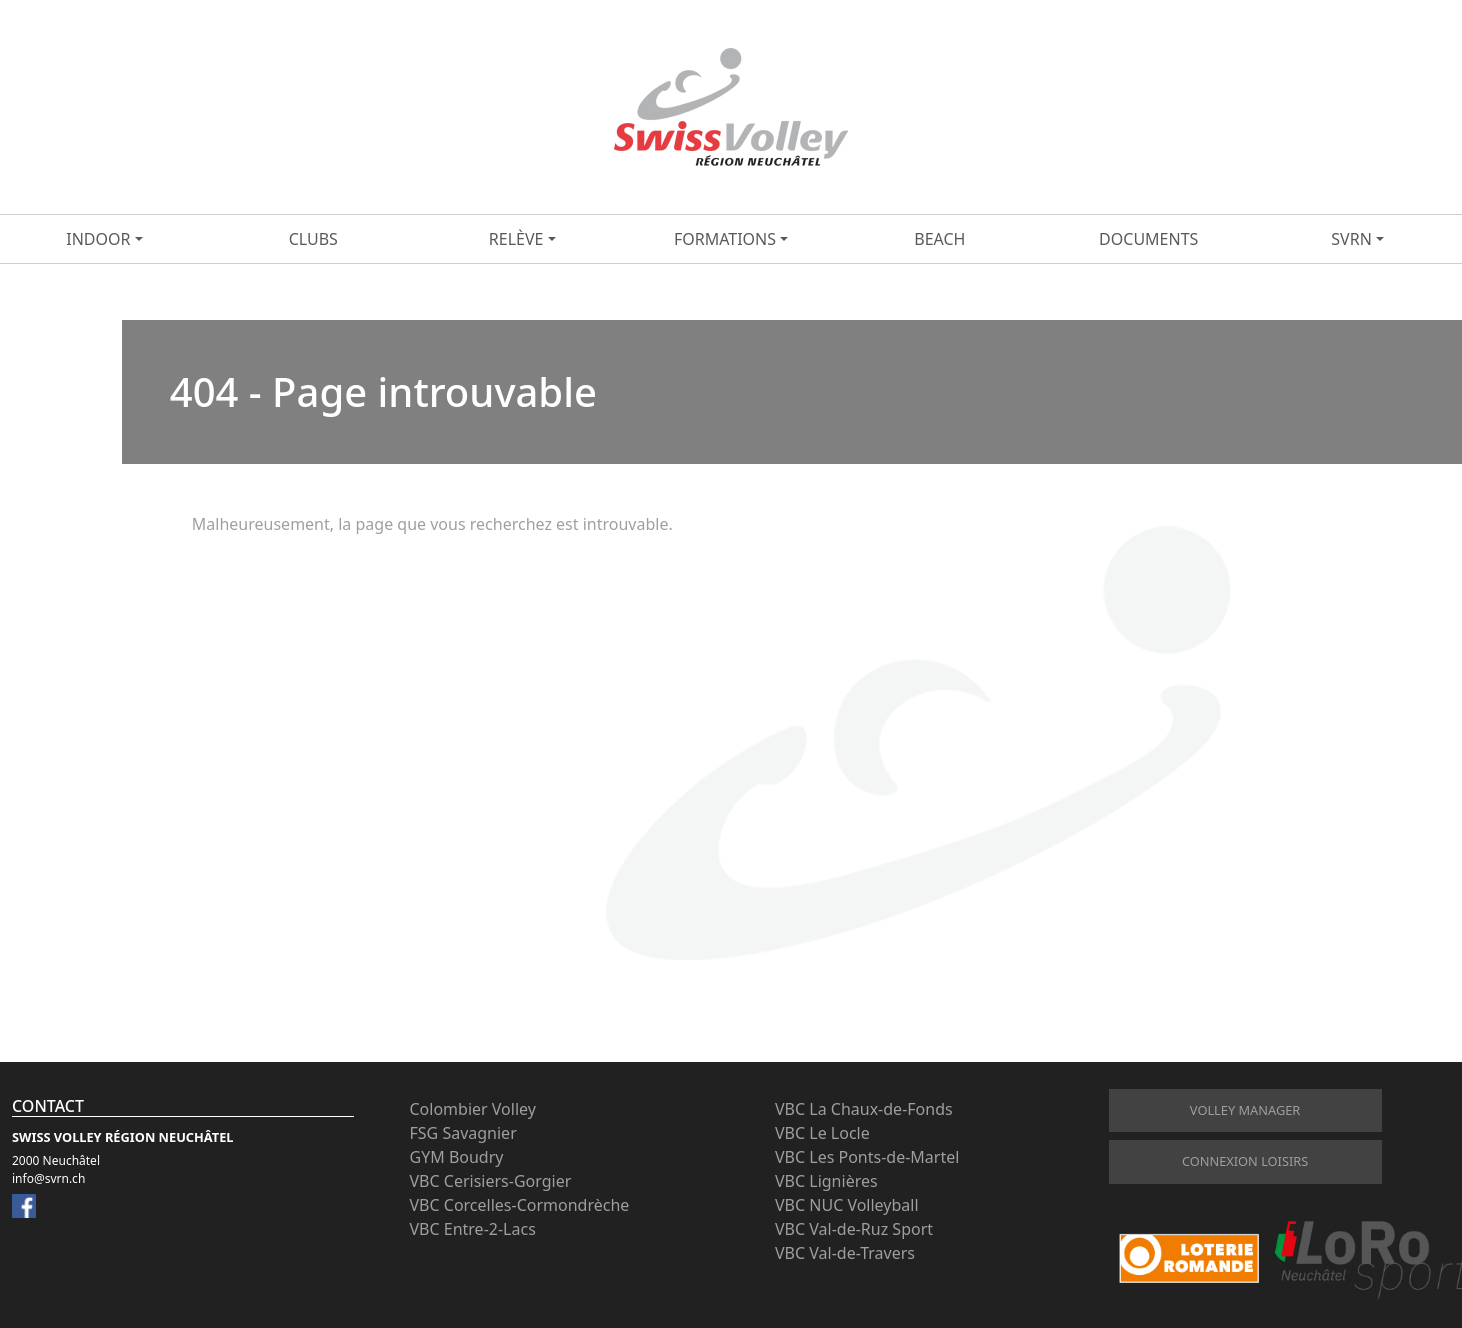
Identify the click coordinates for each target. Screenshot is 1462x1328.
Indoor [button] (98, 239)
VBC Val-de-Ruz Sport (854, 1229)
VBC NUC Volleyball (847, 1205)
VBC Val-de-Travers (845, 1253)
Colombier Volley (473, 1109)
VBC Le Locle (822, 1133)
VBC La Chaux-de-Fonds (864, 1109)
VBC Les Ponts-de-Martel (867, 1157)
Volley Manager (1245, 1110)
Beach (939, 239)
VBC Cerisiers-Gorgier (491, 1181)
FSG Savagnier (463, 1133)
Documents (1148, 239)
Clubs (313, 239)
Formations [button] (725, 239)
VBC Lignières (826, 1181)
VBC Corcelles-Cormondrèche (520, 1205)
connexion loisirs (1245, 1161)
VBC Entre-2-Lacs (473, 1229)
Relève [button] (516, 239)
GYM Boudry (457, 1157)
